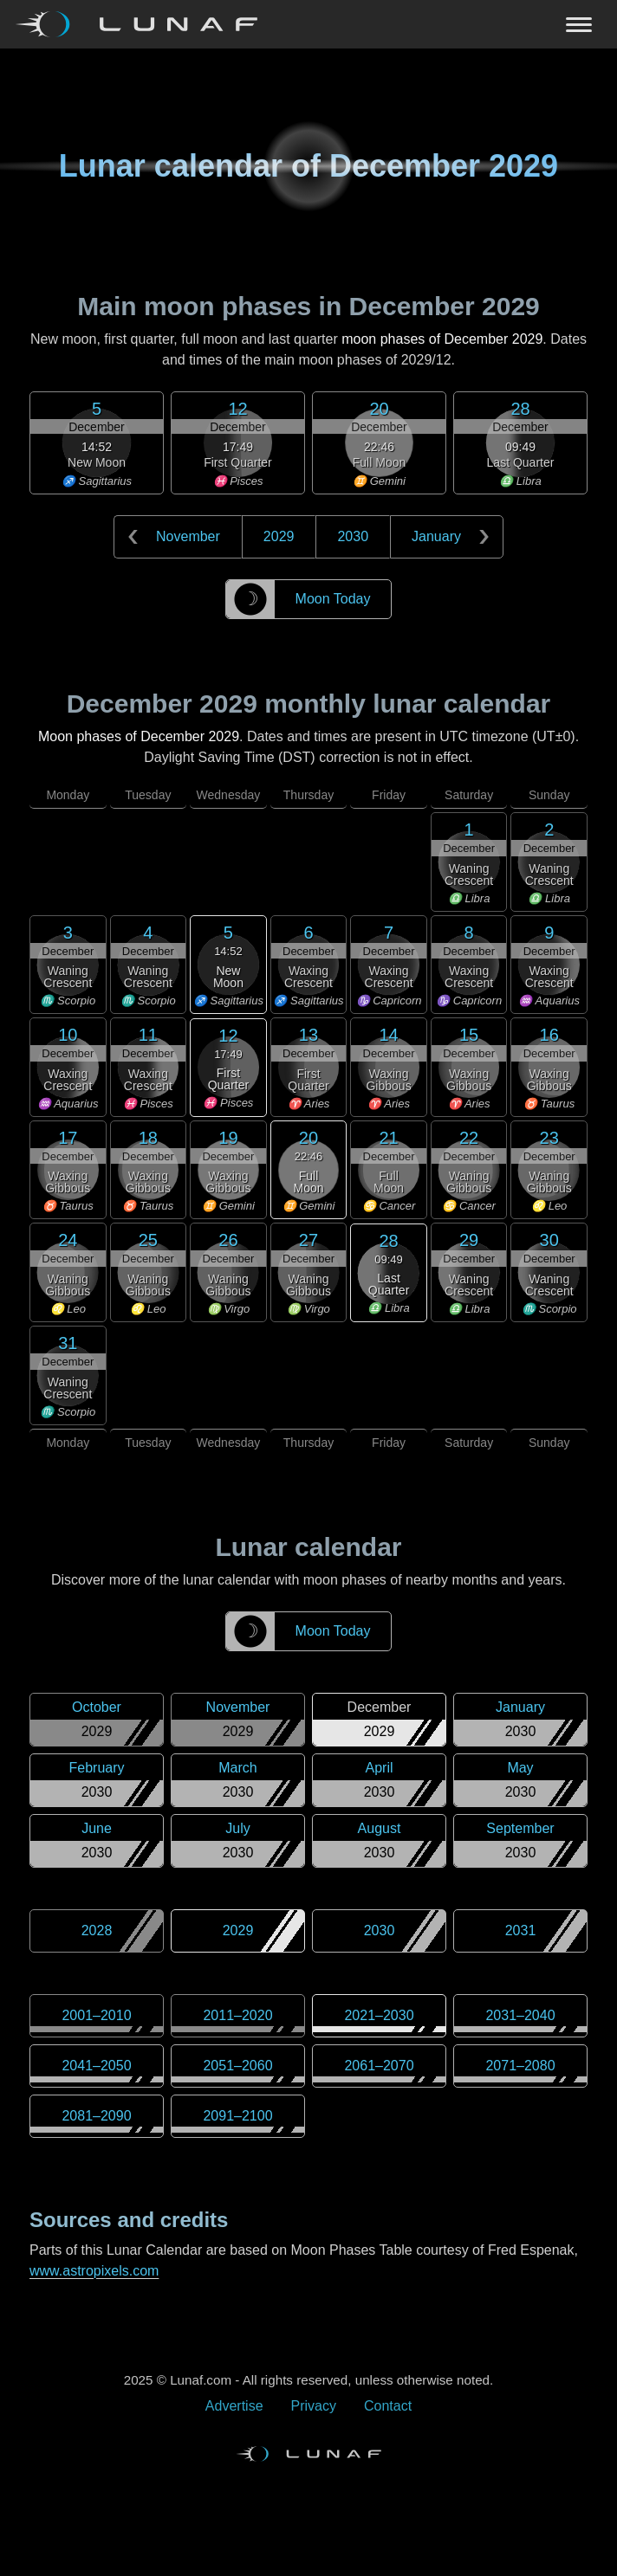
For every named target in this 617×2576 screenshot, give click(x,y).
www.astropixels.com (94, 2270)
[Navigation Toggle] (308, 24)
